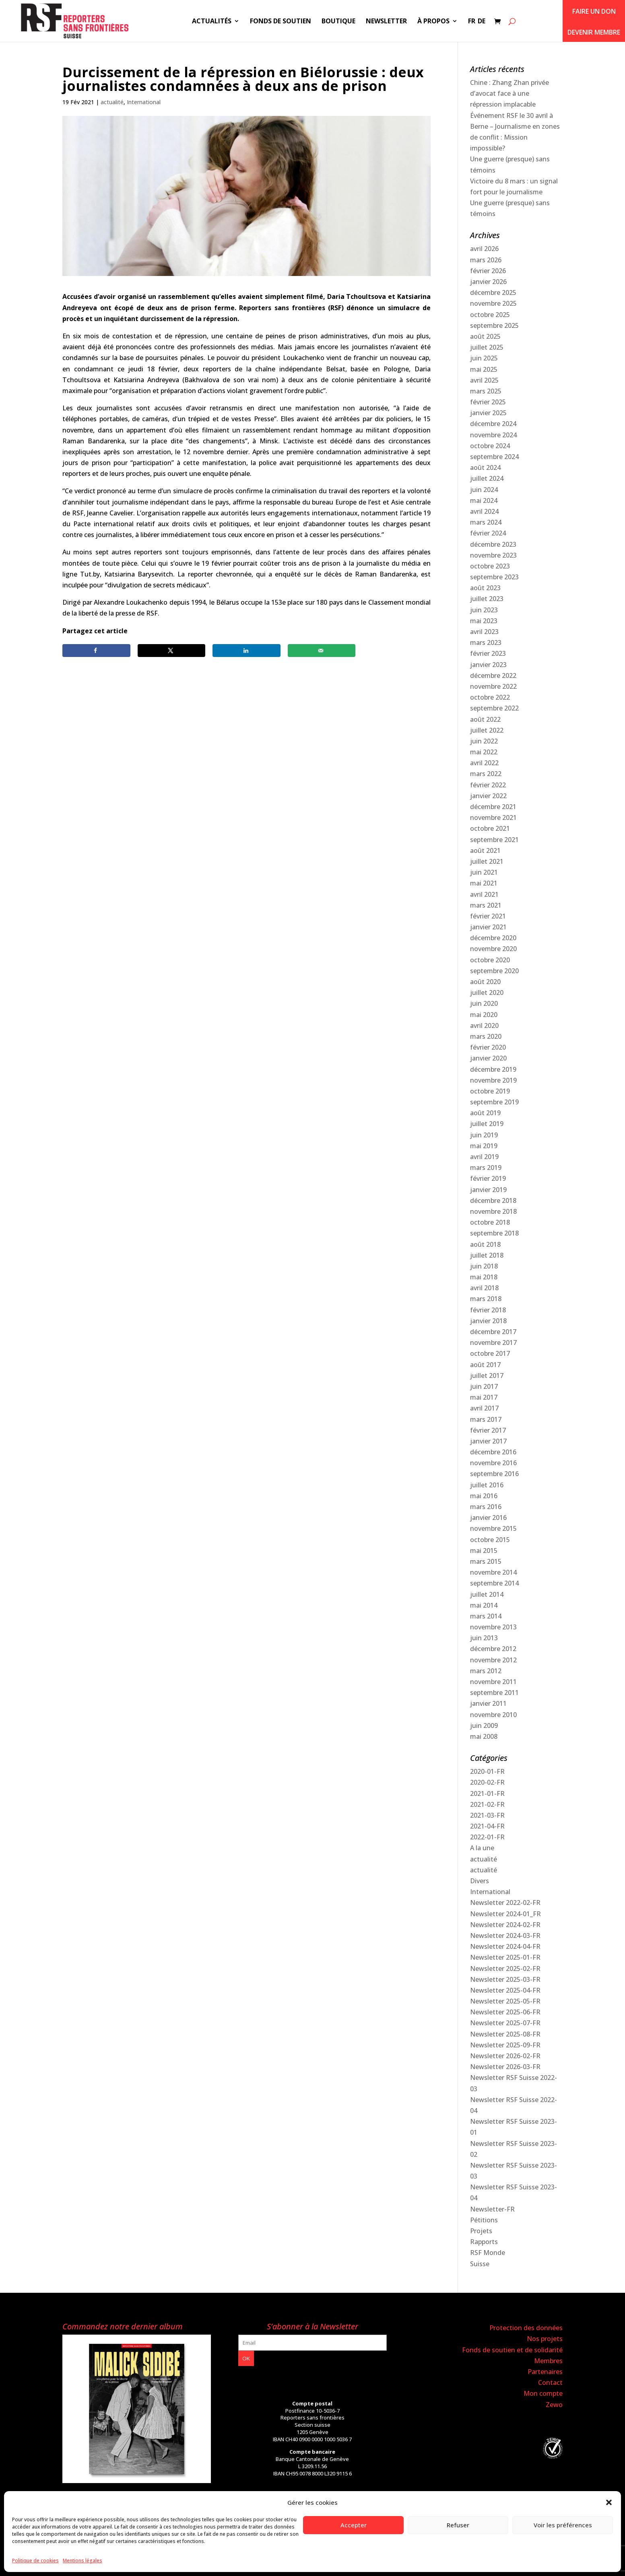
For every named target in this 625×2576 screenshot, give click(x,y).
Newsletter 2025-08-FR (505, 2034)
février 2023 (488, 653)
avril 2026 (484, 248)
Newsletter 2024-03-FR (505, 1935)
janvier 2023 (488, 664)
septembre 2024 (494, 456)
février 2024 (488, 533)
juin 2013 (484, 1637)
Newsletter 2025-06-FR (505, 2012)
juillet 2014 (486, 1594)
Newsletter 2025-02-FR (505, 1968)
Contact (550, 2382)
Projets (481, 2230)
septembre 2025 (494, 325)
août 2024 (485, 467)
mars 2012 (485, 1670)
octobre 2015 (490, 1539)
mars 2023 (485, 642)
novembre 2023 (493, 555)
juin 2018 (484, 1266)
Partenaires (545, 2371)
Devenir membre (593, 32)
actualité (112, 102)
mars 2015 (485, 1561)
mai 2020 (483, 1014)
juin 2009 (484, 1725)
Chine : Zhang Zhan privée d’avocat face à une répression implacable (509, 93)
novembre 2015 (493, 1528)
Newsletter (386, 21)
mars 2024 (485, 522)
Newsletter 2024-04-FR (505, 1946)
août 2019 (485, 1112)
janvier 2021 (488, 927)
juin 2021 (484, 872)
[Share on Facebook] (96, 650)
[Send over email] (321, 650)
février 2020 (488, 1047)
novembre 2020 (493, 948)
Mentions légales (82, 2560)
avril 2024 (484, 511)
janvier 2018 (488, 1320)
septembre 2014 (494, 1583)
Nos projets (545, 2338)
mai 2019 (483, 1145)
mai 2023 (483, 620)
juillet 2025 (486, 347)
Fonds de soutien (280, 21)
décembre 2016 (493, 1452)
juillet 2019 (486, 1123)
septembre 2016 (494, 1473)
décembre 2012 (493, 1648)
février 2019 (488, 1178)
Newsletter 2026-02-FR (505, 2055)
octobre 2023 (490, 566)
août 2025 (485, 336)
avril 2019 (484, 1156)
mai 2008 (483, 1736)
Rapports (484, 2241)
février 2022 (488, 784)
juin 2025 (484, 358)
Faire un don (594, 11)
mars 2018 (485, 1298)
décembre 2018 (493, 1200)
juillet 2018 (486, 1255)
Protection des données (526, 2327)
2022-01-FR (487, 1837)
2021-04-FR (487, 1826)
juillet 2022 (486, 730)
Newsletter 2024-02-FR (505, 1924)
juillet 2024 (486, 478)
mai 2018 (483, 1277)
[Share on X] (171, 650)
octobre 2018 (490, 1222)
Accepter (353, 2525)
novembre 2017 (493, 1342)
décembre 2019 (493, 1069)
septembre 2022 (494, 708)
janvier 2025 (488, 412)
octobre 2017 (490, 1353)
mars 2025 (485, 391)
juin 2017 (484, 1386)
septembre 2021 (494, 839)
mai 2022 (483, 751)
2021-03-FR (487, 1815)
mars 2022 (485, 773)
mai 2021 (483, 883)
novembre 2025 (493, 303)
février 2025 (488, 401)
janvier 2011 (488, 1703)
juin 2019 (484, 1134)
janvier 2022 (488, 795)
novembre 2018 (493, 1211)
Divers (479, 1880)
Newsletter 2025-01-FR (505, 1957)
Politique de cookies (35, 2560)
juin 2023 (484, 609)
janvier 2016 (488, 1517)
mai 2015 (483, 1550)
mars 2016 (485, 1506)
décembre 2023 (493, 544)
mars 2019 (485, 1167)
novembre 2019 (493, 1080)
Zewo (554, 2404)
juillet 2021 (486, 861)
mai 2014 (483, 1605)
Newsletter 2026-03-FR (505, 2066)
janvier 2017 (488, 1441)
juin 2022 (484, 741)
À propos (433, 21)
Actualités (211, 21)
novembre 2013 (493, 1627)
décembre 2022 (493, 675)
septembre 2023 (494, 576)
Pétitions (484, 2220)
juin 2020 (484, 1003)
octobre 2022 (490, 697)
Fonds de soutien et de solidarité (512, 2349)
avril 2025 (484, 380)
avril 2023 (484, 631)
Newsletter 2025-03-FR (505, 1979)
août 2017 (485, 1364)
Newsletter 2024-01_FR (505, 1913)
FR (471, 21)
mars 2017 (485, 1419)
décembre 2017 (493, 1331)
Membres (548, 2360)
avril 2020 (484, 1025)
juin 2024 (484, 489)
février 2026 (488, 270)
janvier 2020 (488, 1058)
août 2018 (485, 1244)
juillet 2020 (486, 992)
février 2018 (488, 1310)
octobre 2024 (490, 445)
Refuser (458, 2525)
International (144, 102)
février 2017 (488, 1430)
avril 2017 (484, 1408)
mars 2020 (485, 1036)
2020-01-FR (487, 1771)
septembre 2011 (494, 1692)
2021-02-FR (487, 1804)
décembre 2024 (493, 423)
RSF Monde (487, 2252)
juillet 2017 (486, 1375)
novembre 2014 (493, 1572)
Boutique (338, 21)
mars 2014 (485, 1616)
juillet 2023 (486, 598)
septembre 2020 (494, 970)
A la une (482, 1847)
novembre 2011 (493, 1681)
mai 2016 (483, 1495)
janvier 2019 (488, 1189)
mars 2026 (485, 259)
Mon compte (543, 2393)
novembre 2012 (493, 1660)
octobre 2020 (490, 959)
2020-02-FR (487, 1782)
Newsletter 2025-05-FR (505, 2001)
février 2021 (488, 916)
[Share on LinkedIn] (246, 650)
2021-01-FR (487, 1793)
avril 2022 (484, 762)
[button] (609, 2502)
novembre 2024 (493, 434)
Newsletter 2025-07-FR (505, 2022)
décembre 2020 (493, 937)
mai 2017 (483, 1397)
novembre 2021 (493, 817)
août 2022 (485, 719)
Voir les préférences (563, 2525)
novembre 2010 (493, 1714)
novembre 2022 (493, 686)
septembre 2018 (494, 1233)
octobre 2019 (490, 1091)
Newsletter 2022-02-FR (505, 1902)
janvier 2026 (488, 281)
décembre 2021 (493, 806)
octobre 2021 (490, 828)
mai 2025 (483, 369)
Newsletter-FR (492, 2209)
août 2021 (485, 850)
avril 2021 (484, 894)
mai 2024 (483, 500)
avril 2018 (484, 1287)
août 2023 (485, 587)
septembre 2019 (494, 1102)
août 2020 (485, 981)
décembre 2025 (493, 292)
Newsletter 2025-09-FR (505, 2045)
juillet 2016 (486, 1485)
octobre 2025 (490, 314)
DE (481, 21)
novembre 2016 (493, 1462)
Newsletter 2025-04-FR (505, 1990)
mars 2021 (485, 905)
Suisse (479, 2263)
